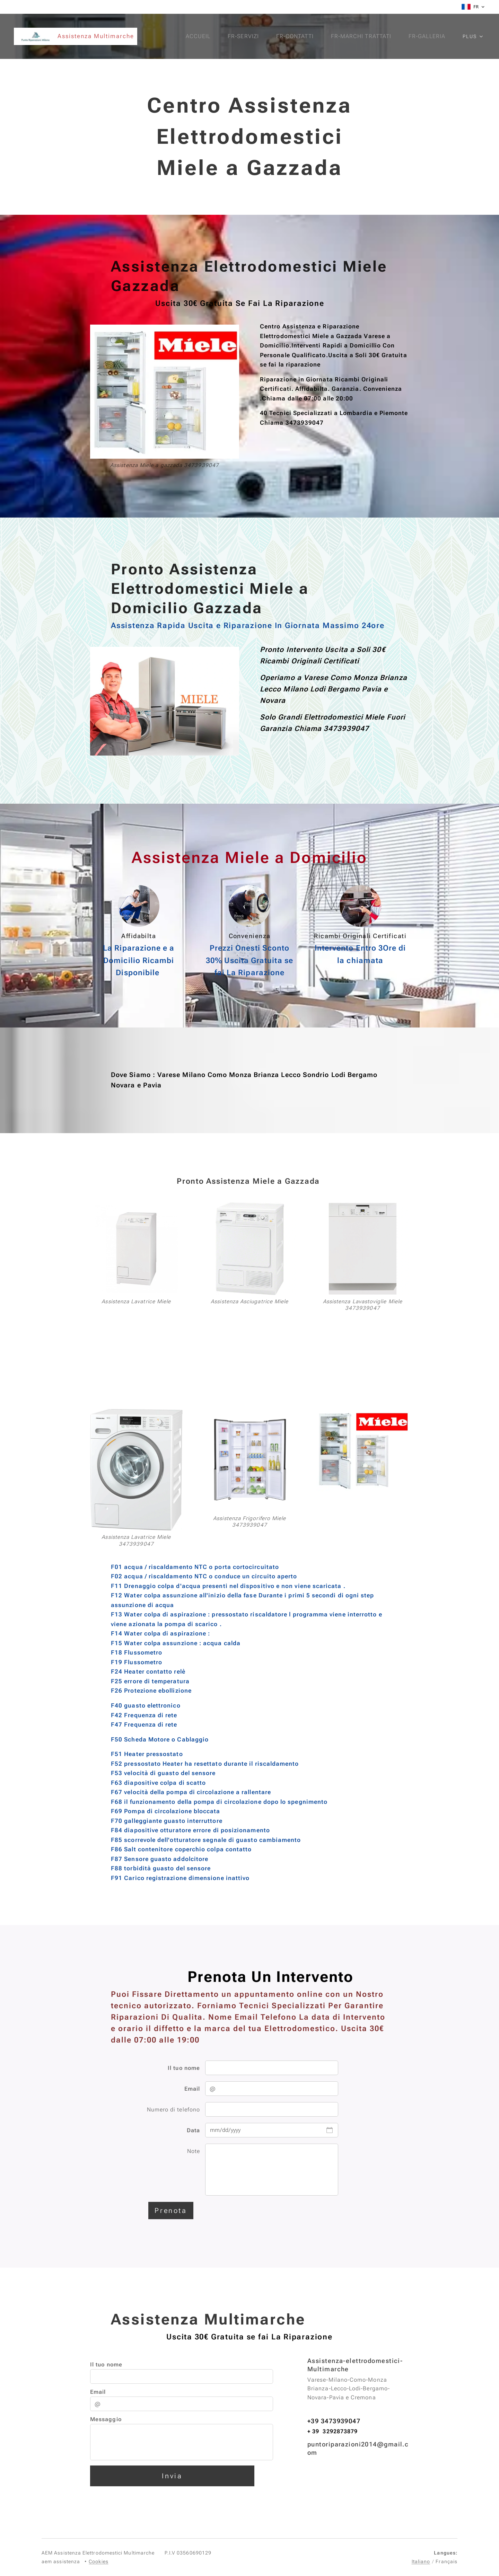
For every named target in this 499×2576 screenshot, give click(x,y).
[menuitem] (196, 36)
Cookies (98, 2561)
